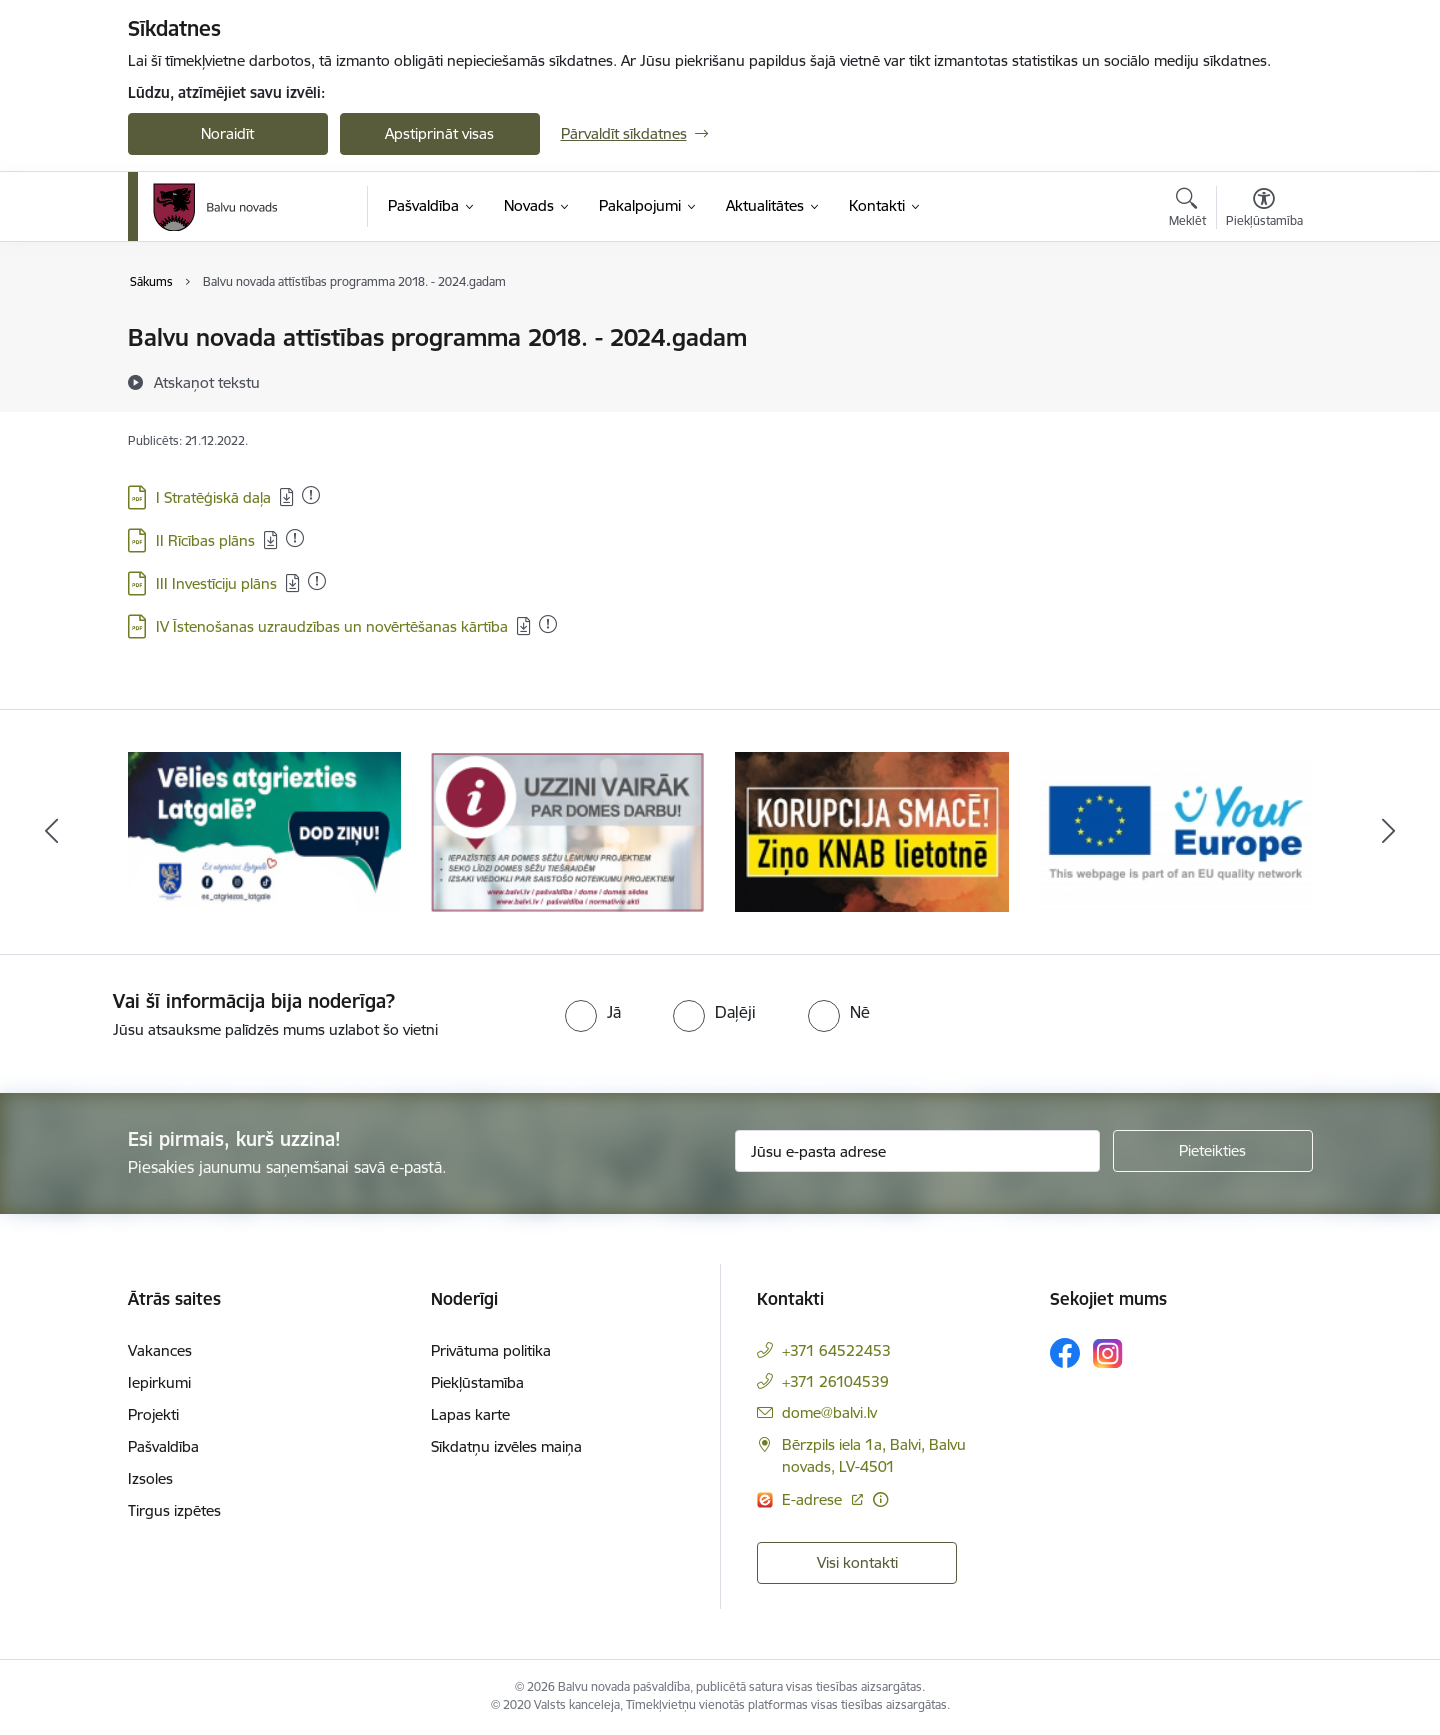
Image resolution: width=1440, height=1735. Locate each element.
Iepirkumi (159, 1382)
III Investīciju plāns (216, 583)
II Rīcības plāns (205, 540)
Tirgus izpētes (174, 1510)
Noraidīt (227, 133)
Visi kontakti (857, 1562)
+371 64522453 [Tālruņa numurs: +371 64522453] (836, 1350)
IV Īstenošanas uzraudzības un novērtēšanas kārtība (332, 626)
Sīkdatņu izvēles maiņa (506, 1446)
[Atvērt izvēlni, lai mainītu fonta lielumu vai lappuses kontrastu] (1264, 210)
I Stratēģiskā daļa (213, 497)
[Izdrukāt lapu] (1263, 329)
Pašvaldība (163, 1446)
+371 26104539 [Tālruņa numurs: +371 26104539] (835, 1381)
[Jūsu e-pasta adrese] (917, 1151)
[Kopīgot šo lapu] (1263, 379)
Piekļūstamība (477, 1382)
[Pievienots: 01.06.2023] (311, 495)
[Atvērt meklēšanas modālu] (1187, 210)
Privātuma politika (491, 1350)
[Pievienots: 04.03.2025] (317, 581)
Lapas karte (470, 1414)
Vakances (160, 1350)
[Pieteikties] (1213, 1151)
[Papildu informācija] (880, 1499)
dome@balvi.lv (829, 1412)
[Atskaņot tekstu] (207, 382)
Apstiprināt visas (439, 133)
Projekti (153, 1414)
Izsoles (150, 1478)
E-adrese (814, 1499)
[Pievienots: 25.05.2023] (295, 538)
